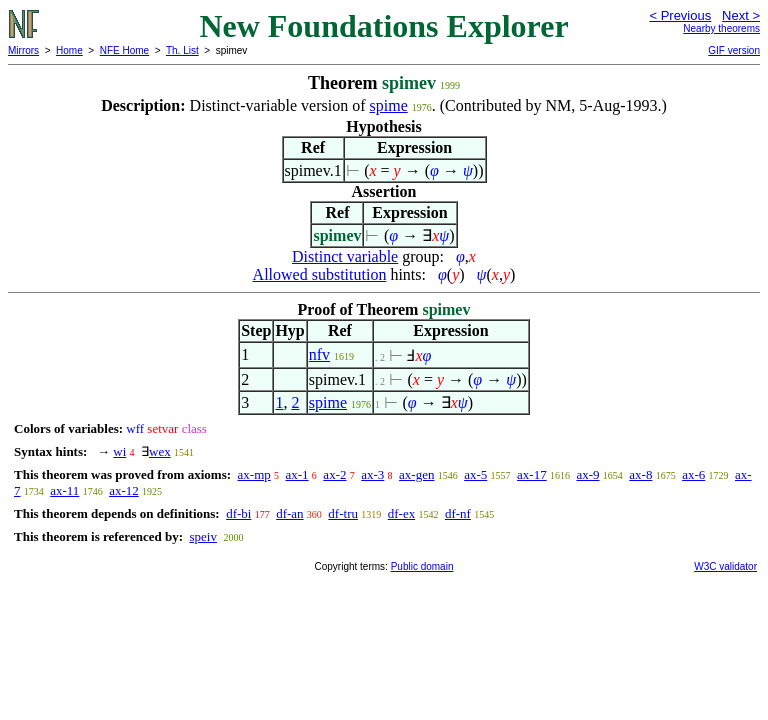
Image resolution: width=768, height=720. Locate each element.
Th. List (182, 50)
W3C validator (725, 566)
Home (69, 50)
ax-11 (64, 490)
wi (119, 451)
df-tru (343, 513)
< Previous (680, 15)
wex (160, 451)
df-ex (401, 513)
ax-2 (334, 474)
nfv (319, 354)
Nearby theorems (721, 28)
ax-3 (372, 474)
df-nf (458, 513)
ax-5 (475, 474)
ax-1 (297, 474)
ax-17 (532, 474)
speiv (202, 536)
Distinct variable (345, 256)
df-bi (238, 513)
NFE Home (124, 50)
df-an (289, 513)
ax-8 (640, 474)
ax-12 (124, 490)
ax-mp (254, 474)
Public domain (422, 566)
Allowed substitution (320, 274)
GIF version (734, 50)
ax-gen (416, 474)
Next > (741, 15)
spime (389, 105)
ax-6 (693, 474)
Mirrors (23, 50)
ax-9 (587, 474)
